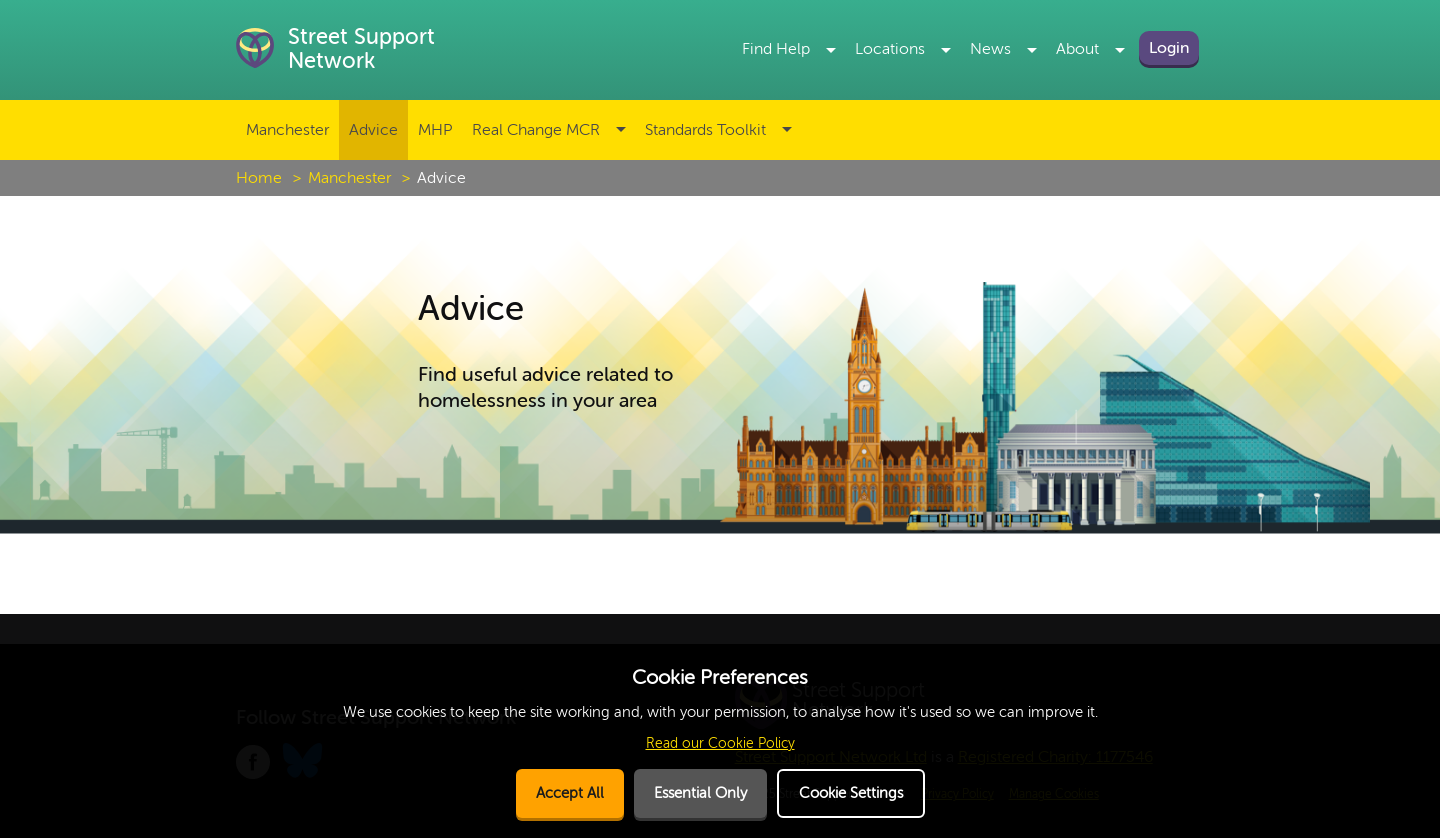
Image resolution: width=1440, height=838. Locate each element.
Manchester (287, 130)
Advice (373, 130)
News (990, 49)
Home (259, 178)
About (1077, 49)
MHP (435, 130)
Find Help (776, 49)
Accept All (570, 793)
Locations (890, 49)
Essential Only (700, 793)
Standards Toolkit (705, 130)
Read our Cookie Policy (720, 743)
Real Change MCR (536, 130)
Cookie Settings (851, 793)
